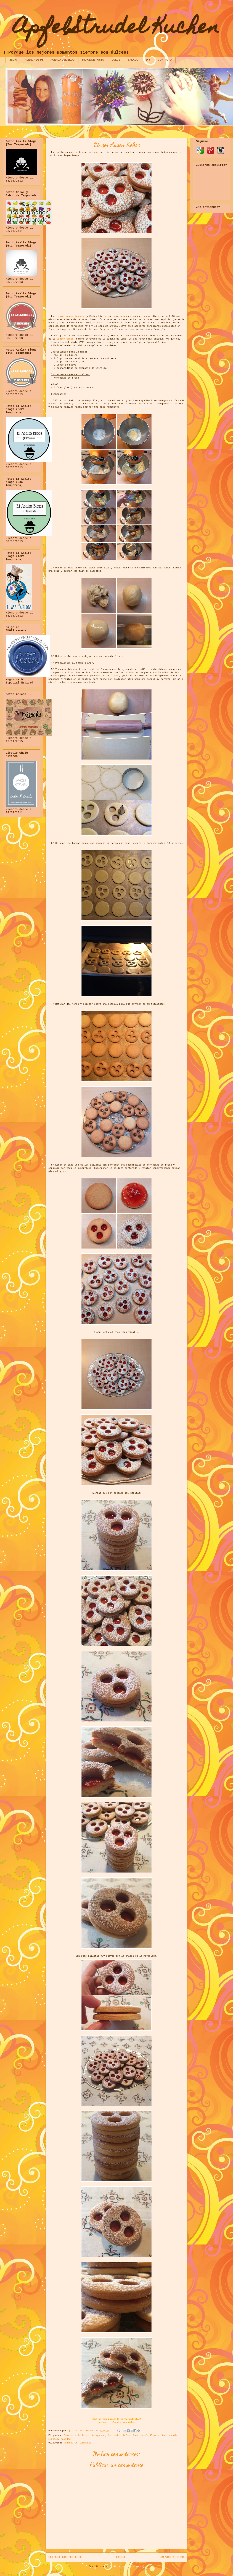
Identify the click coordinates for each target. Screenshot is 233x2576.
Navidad (66, 2439)
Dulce (126, 2435)
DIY (148, 59)
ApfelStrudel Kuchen (116, 28)
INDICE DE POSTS (93, 59)
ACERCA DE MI (34, 59)
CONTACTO (165, 59)
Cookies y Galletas (76, 2435)
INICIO (13, 59)
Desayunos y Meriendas (106, 2435)
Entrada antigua (172, 2557)
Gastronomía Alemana (146, 2435)
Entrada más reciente (65, 2557)
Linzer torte (65, 339)
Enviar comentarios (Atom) (127, 2566)
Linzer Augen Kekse (69, 316)
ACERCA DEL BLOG (63, 59)
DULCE (116, 59)
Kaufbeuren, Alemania (77, 2443)
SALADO (133, 59)
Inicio (121, 2557)
